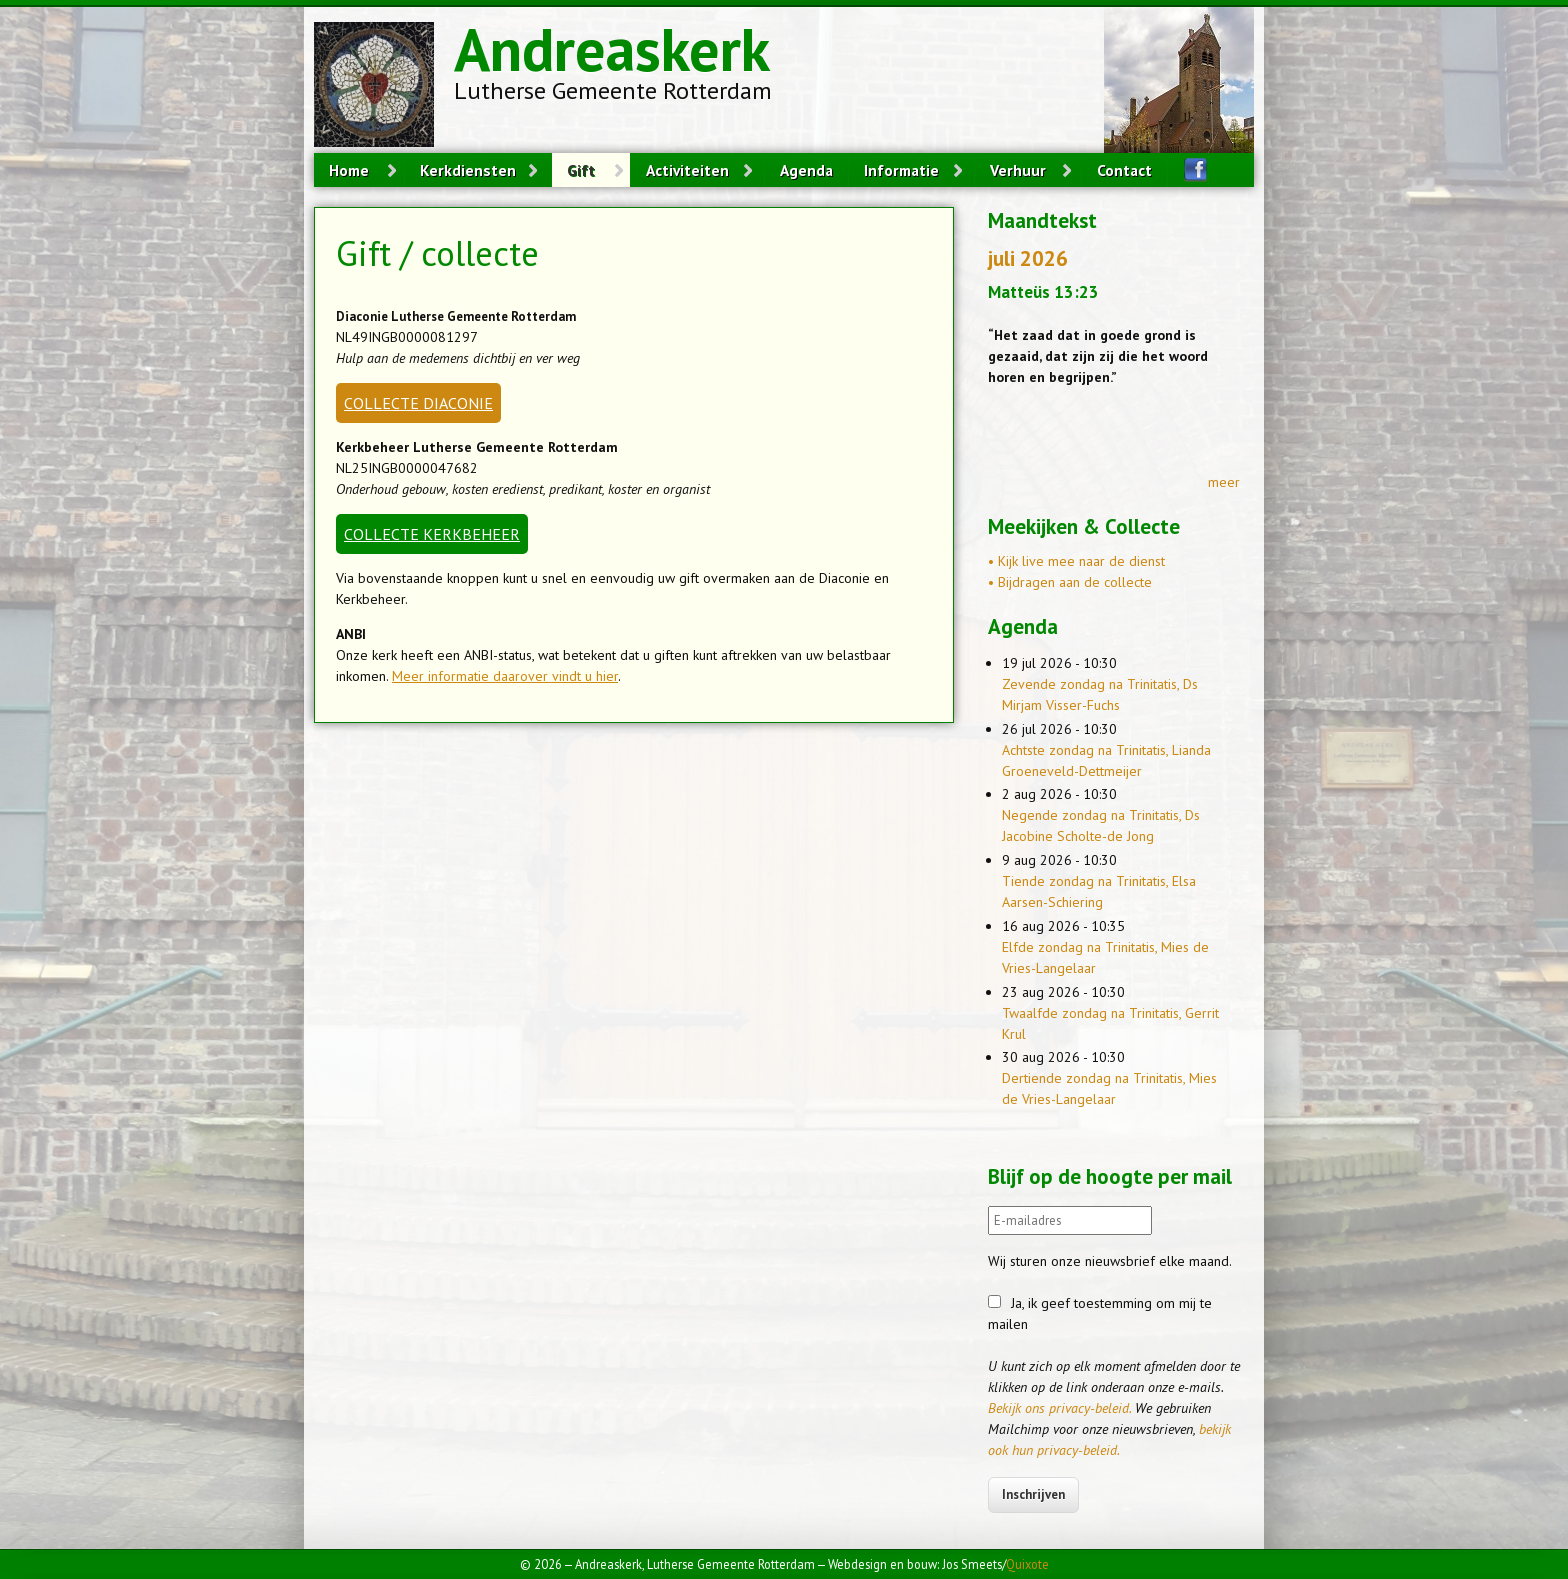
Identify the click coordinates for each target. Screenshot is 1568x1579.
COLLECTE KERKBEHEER (432, 534)
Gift (581, 170)
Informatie (901, 170)
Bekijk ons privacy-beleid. (1059, 1408)
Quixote (1027, 1564)
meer (1224, 482)
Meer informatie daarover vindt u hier (505, 676)
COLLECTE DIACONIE (418, 403)
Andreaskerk (612, 49)
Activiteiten (687, 170)
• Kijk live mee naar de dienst (1076, 561)
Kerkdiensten (468, 170)
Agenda (806, 170)
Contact (1124, 170)
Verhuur (1018, 170)
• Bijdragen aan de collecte (1070, 582)
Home (349, 170)
